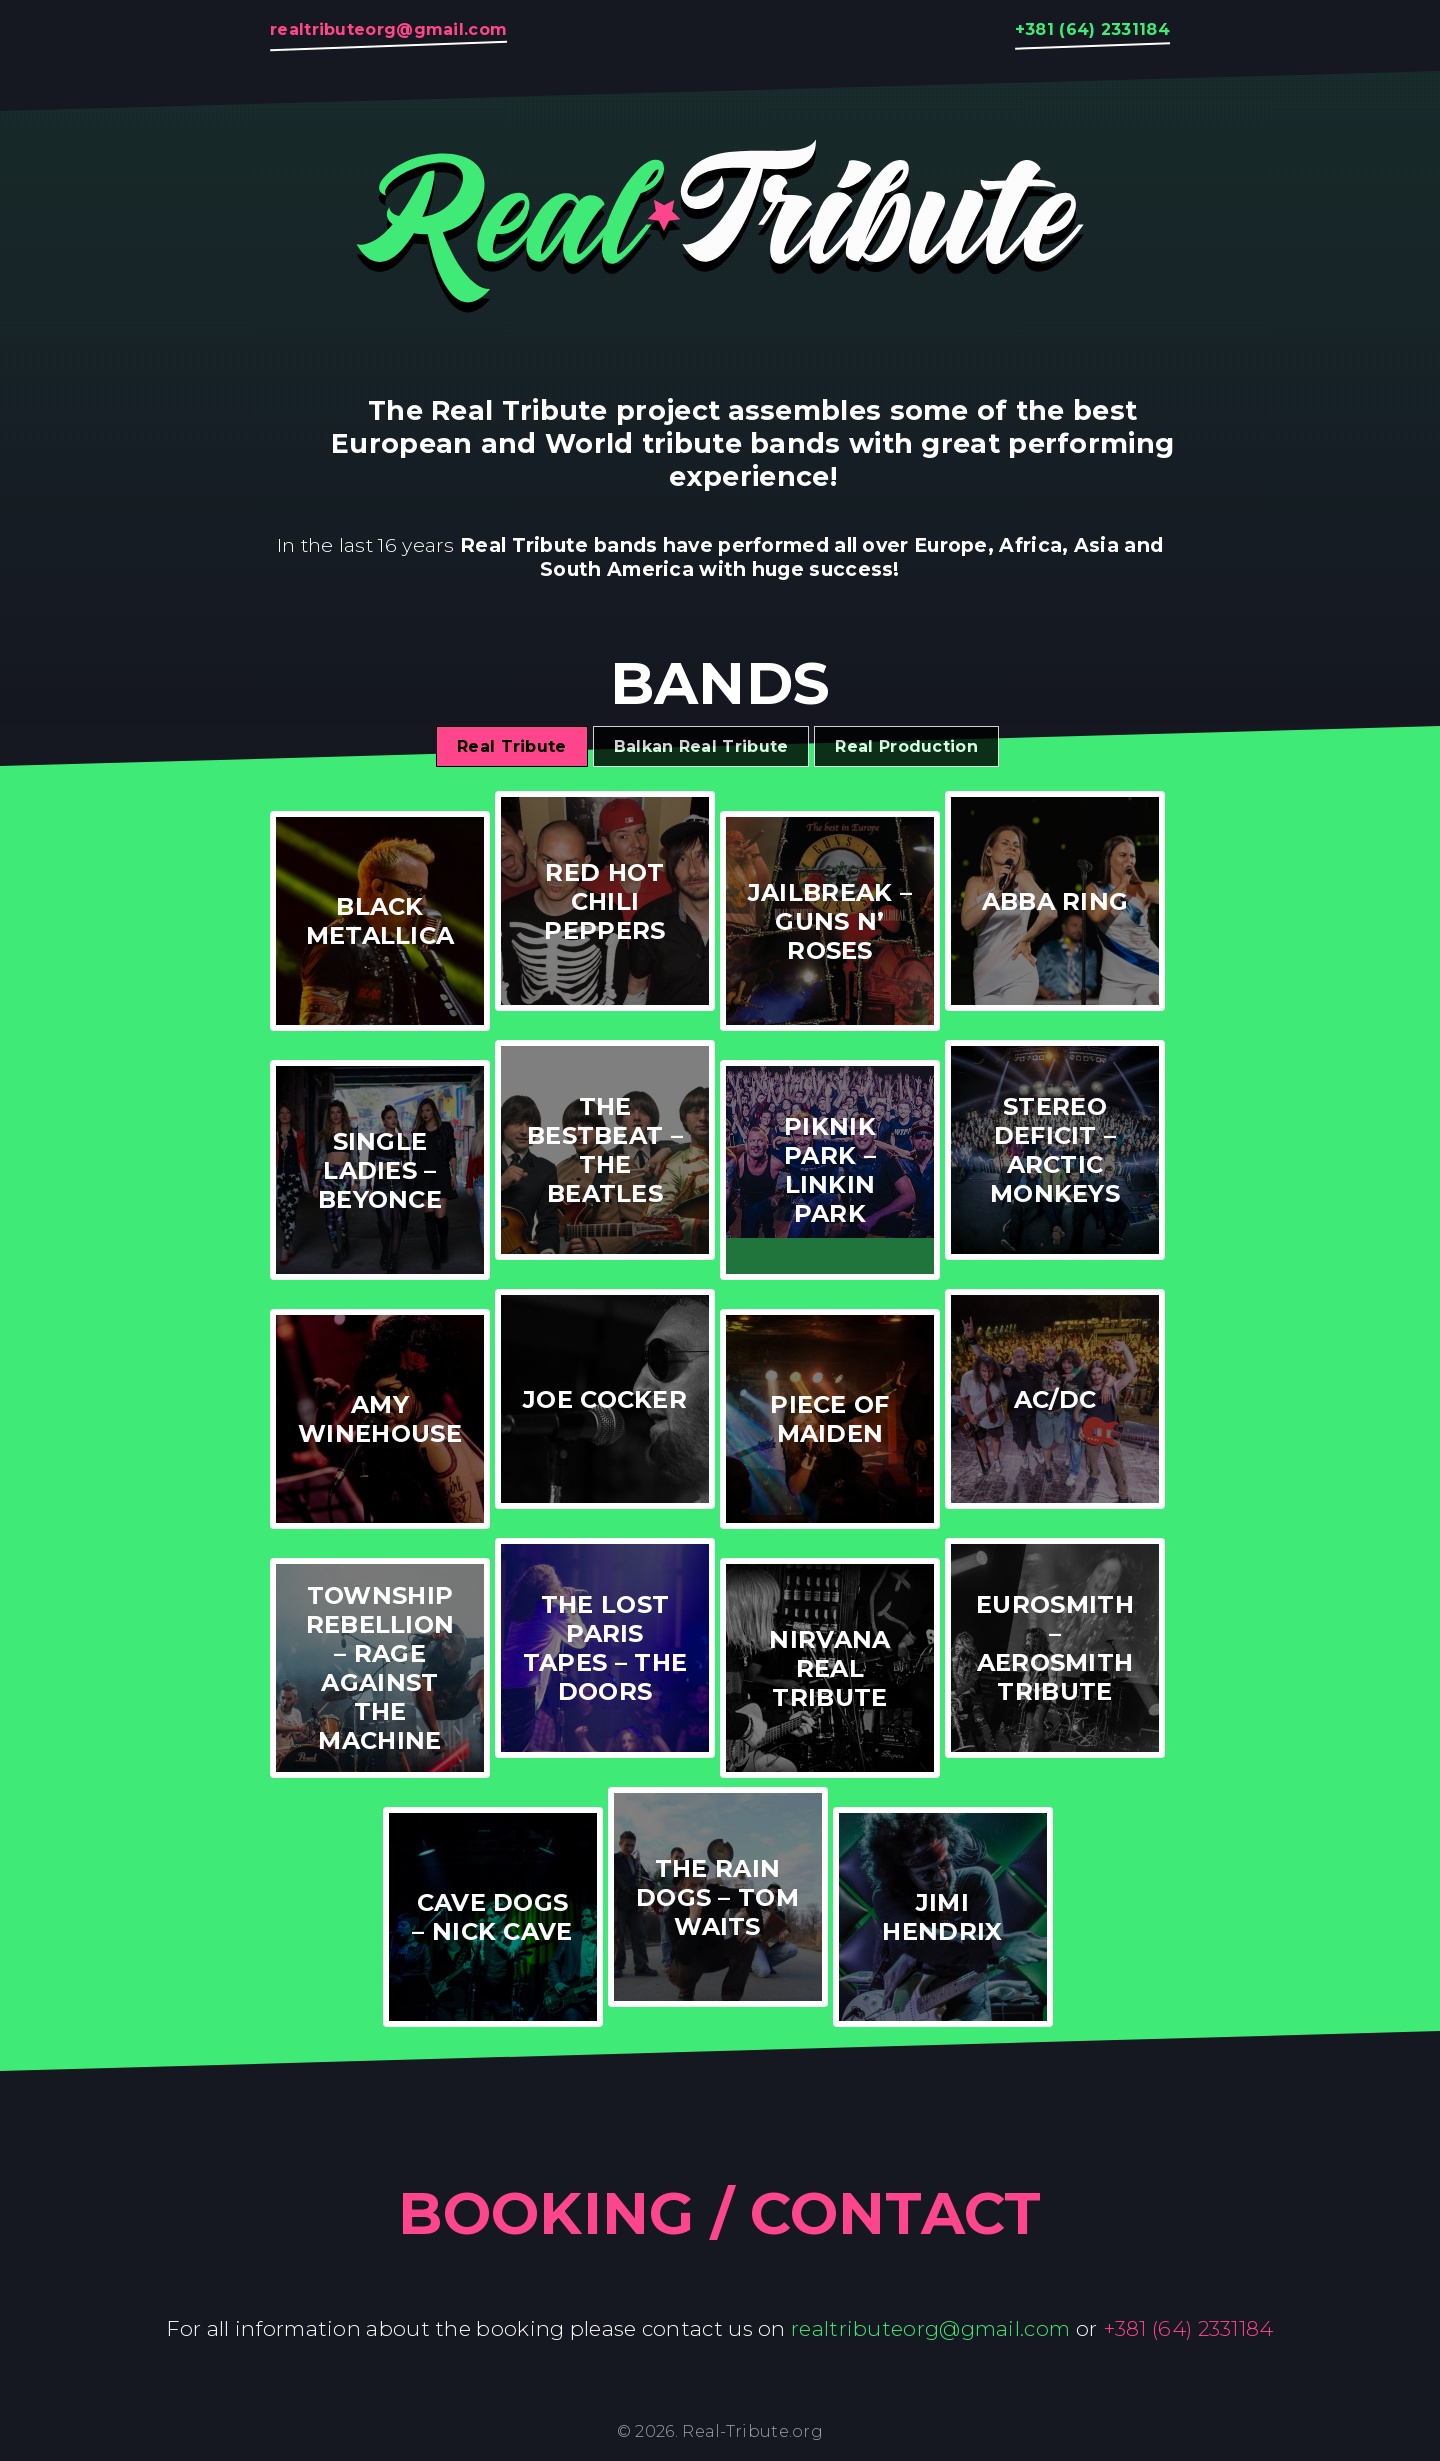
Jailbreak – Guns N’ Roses (830, 921)
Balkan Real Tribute (701, 746)
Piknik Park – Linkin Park (830, 1170)
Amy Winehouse (380, 1419)
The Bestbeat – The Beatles (605, 1150)
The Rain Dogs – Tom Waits (717, 1897)
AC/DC (1055, 1399)
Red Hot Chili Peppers (604, 901)
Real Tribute (512, 746)
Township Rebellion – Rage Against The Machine (380, 1668)
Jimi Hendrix (942, 1917)
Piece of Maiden (829, 1419)
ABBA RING (1055, 901)
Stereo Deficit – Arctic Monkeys (1055, 1150)
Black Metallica (380, 921)
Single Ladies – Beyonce (380, 1170)
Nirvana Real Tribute (829, 1668)
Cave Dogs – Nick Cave (492, 1917)
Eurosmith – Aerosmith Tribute (1055, 1648)
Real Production (906, 746)
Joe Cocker (605, 1399)
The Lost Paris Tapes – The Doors (605, 1648)
